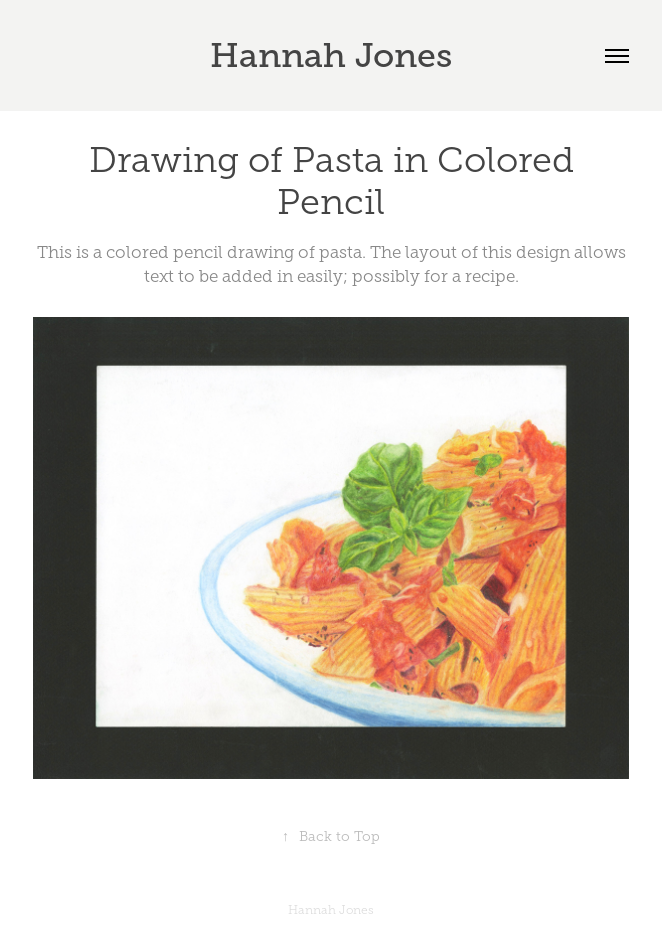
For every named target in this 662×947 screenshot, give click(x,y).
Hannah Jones (331, 55)
